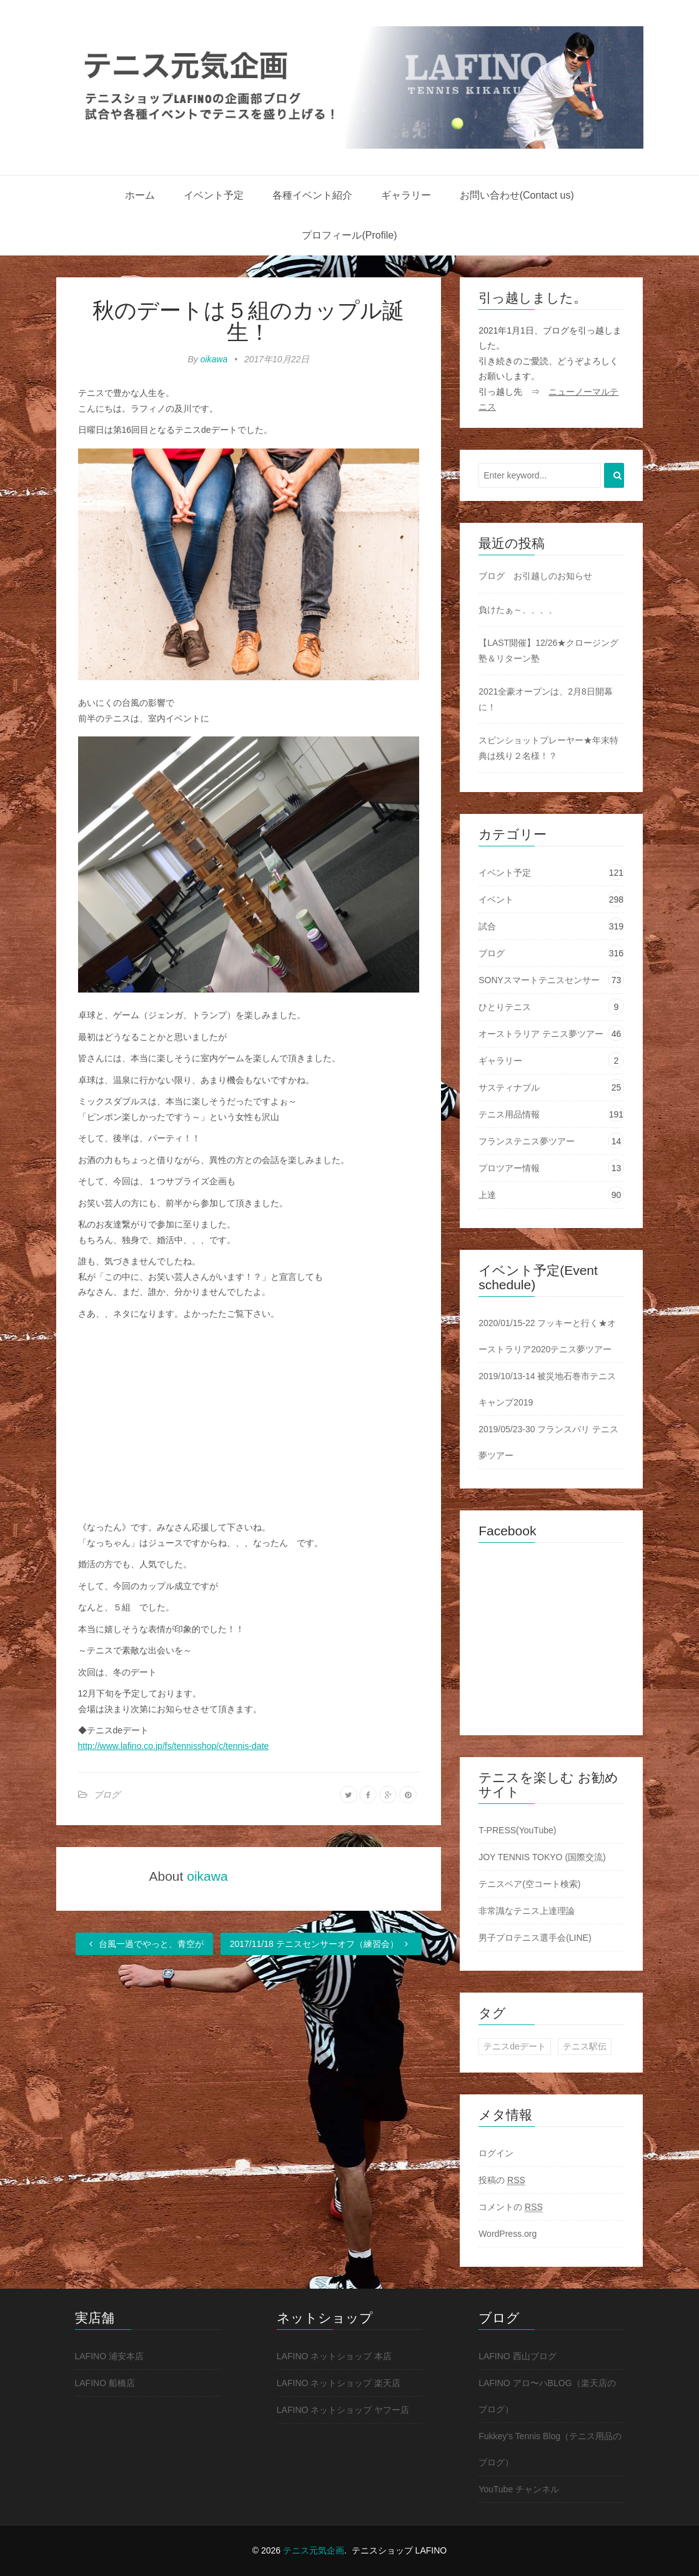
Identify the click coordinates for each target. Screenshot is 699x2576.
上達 (487, 1195)
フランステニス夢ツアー (526, 1141)
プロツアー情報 (509, 1168)
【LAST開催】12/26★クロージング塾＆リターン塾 (548, 650)
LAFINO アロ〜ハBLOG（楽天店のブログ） (546, 2396)
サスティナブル (509, 1087)
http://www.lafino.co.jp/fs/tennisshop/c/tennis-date (173, 1746)
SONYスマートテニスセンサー (539, 980)
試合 (487, 926)
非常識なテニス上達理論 (526, 1911)
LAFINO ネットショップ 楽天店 (338, 2383)
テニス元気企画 (313, 2550)
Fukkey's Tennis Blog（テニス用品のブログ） (550, 2449)
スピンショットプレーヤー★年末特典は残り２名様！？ (548, 748)
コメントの (510, 2207)
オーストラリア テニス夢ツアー (540, 1034)
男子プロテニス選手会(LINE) (534, 1938)
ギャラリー (406, 195)
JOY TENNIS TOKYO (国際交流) (542, 1857)
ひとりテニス (504, 1007)
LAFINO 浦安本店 (109, 2356)
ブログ (107, 1795)
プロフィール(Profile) (349, 235)
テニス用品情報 (509, 1114)
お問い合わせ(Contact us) (517, 195)
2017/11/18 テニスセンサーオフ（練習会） (321, 1944)
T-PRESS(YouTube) (517, 1830)
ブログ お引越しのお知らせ (535, 576)
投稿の (501, 2180)
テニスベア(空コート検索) (529, 1884)
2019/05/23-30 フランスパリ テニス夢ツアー (548, 1442)
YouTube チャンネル (518, 2489)
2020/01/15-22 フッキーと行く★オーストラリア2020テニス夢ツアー (547, 1336)
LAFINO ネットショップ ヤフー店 (343, 2410)
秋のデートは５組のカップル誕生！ (248, 321)
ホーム (140, 195)
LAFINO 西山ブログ (517, 2356)
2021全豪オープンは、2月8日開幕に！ (545, 699)
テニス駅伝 (585, 2046)
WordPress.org (507, 2234)
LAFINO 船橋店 (105, 2383)
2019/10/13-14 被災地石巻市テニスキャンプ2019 (547, 1389)
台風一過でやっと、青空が (144, 1944)
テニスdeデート (514, 2046)
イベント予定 (214, 195)
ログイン (495, 2153)
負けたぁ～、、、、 (517, 610)
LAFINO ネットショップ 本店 (334, 2356)
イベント (495, 899)
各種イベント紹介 (312, 195)
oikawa (214, 359)
